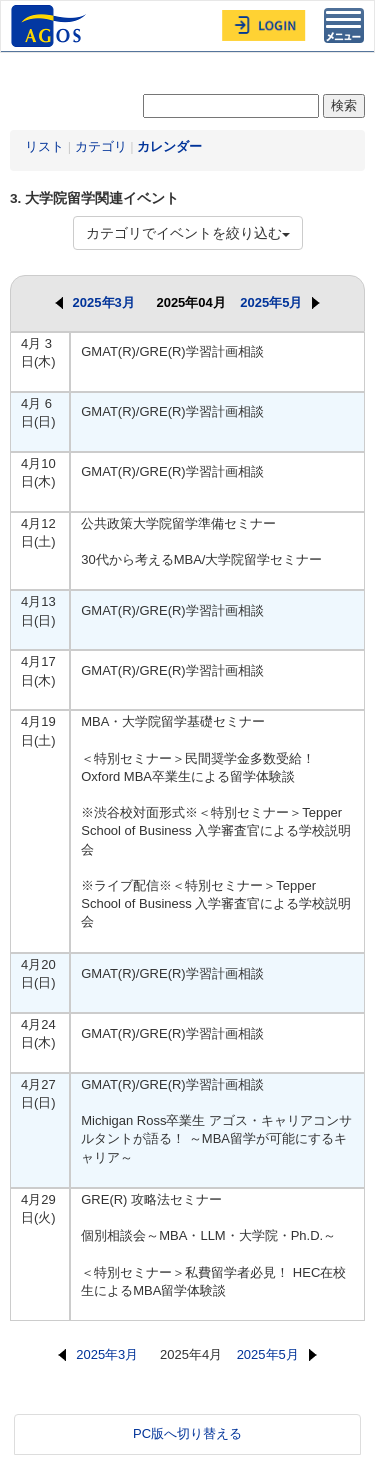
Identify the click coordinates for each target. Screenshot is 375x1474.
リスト (44, 146)
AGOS (51, 26)
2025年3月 (95, 302)
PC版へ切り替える (187, 1433)
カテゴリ (101, 146)
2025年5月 (280, 302)
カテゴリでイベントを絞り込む (188, 233)
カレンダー (169, 146)
